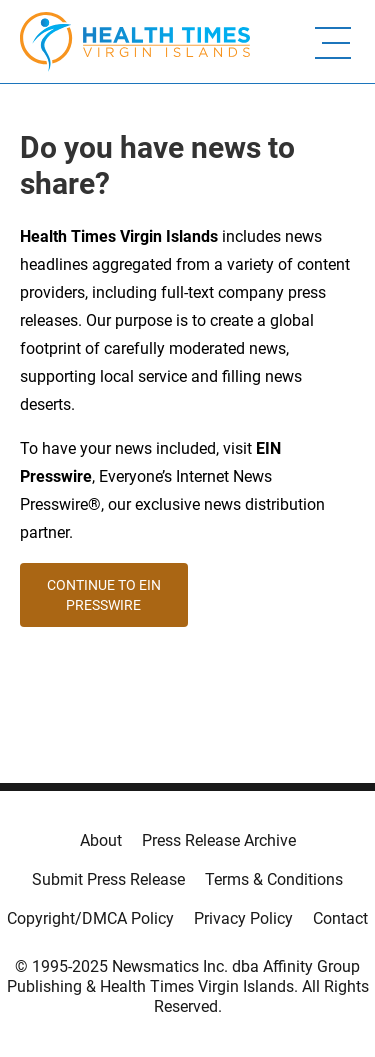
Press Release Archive (219, 840)
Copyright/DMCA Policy (90, 918)
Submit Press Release (108, 879)
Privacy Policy (243, 918)
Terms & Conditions (274, 879)
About (101, 840)
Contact (340, 918)
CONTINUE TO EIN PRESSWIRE (104, 595)
